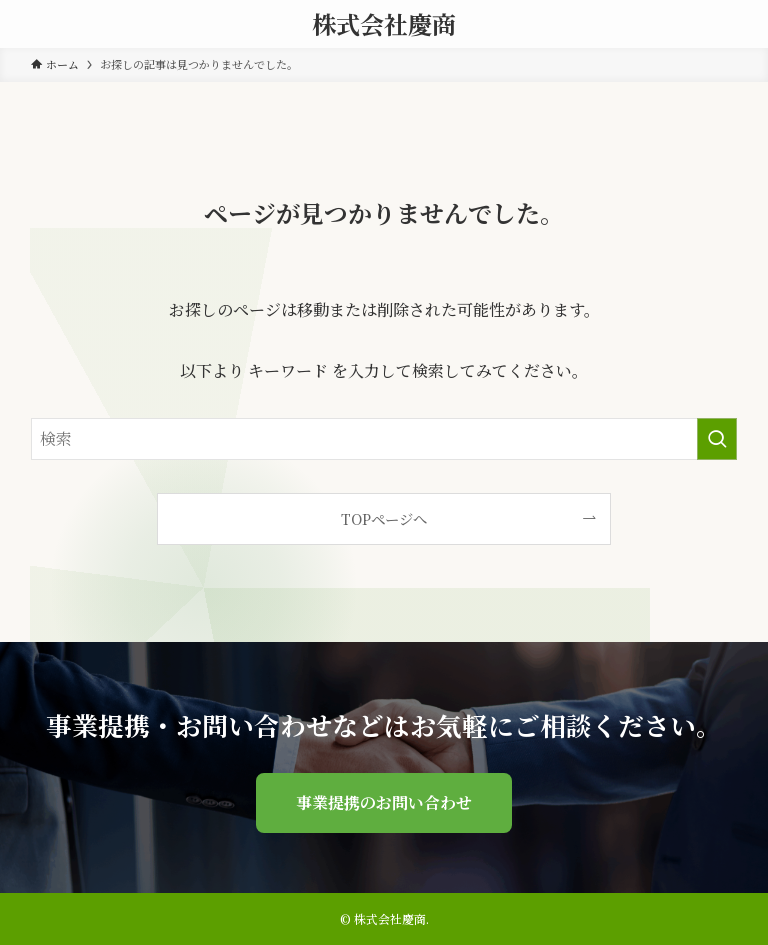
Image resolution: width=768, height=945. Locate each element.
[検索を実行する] (717, 439)
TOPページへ (384, 518)
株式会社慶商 (384, 24)
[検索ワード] (384, 439)
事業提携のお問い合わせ (384, 802)
